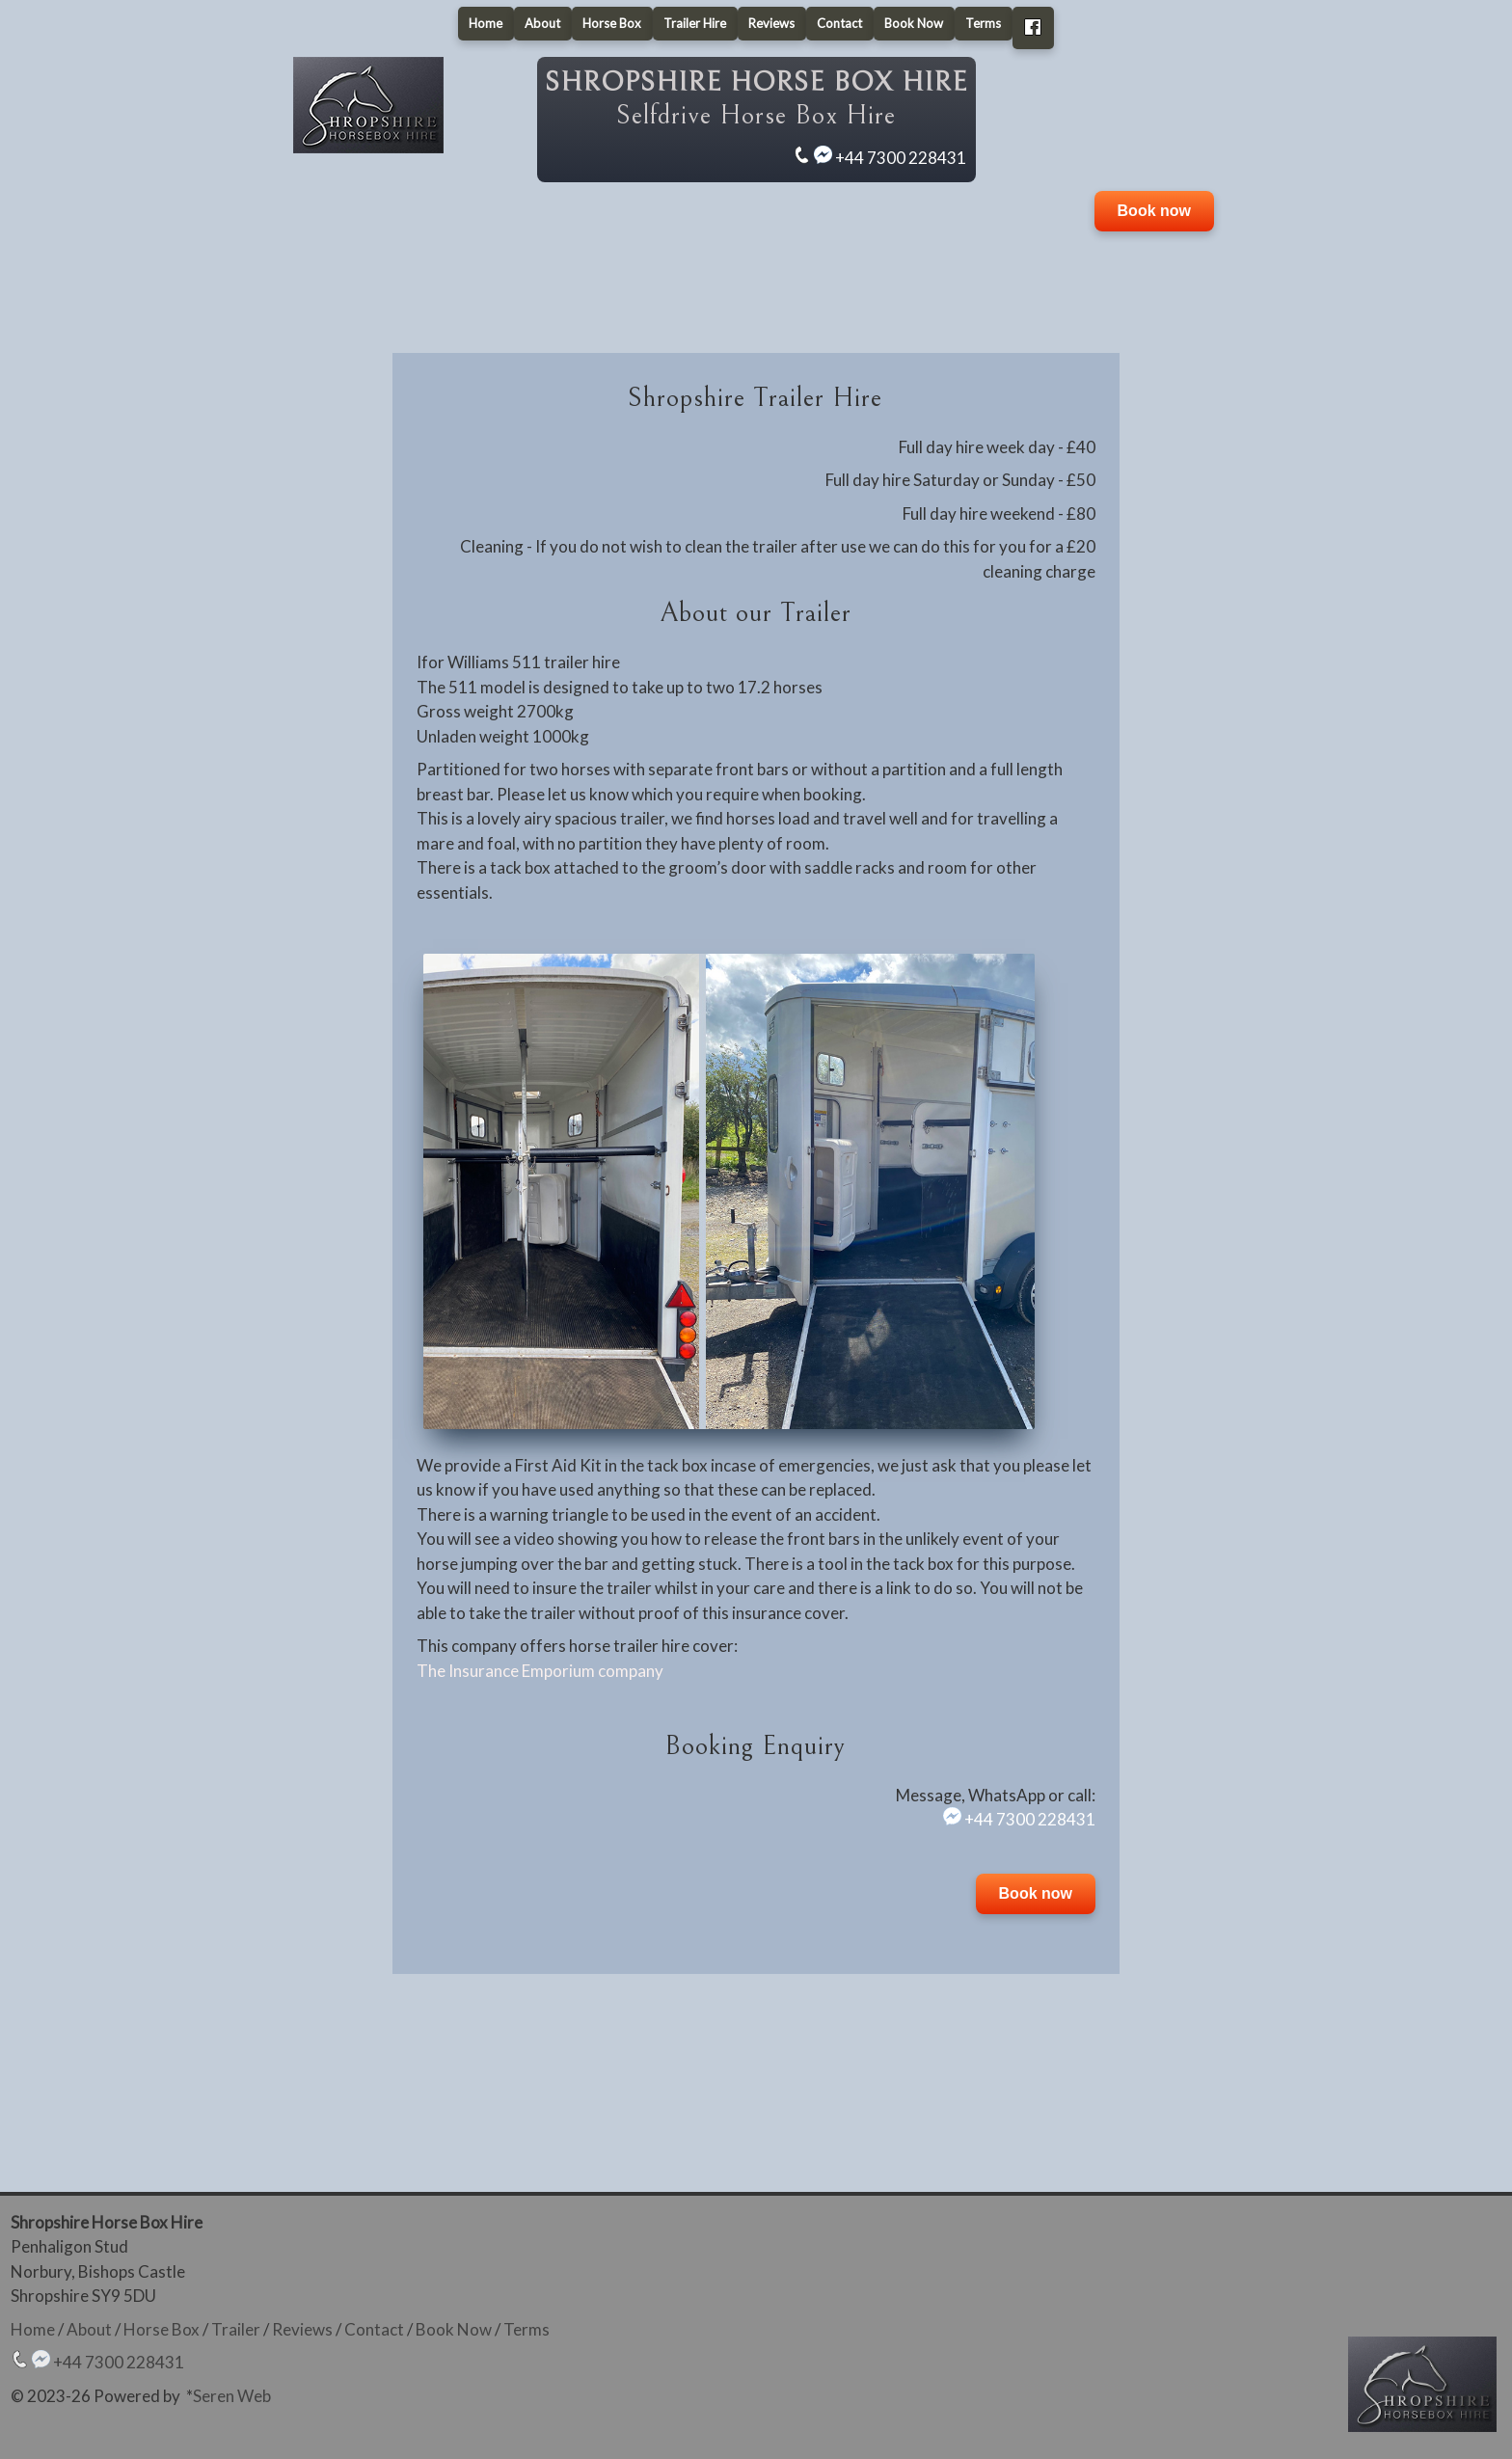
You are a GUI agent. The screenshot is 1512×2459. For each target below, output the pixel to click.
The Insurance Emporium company (540, 1671)
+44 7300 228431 (900, 158)
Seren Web (232, 2396)
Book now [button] (1154, 211)
